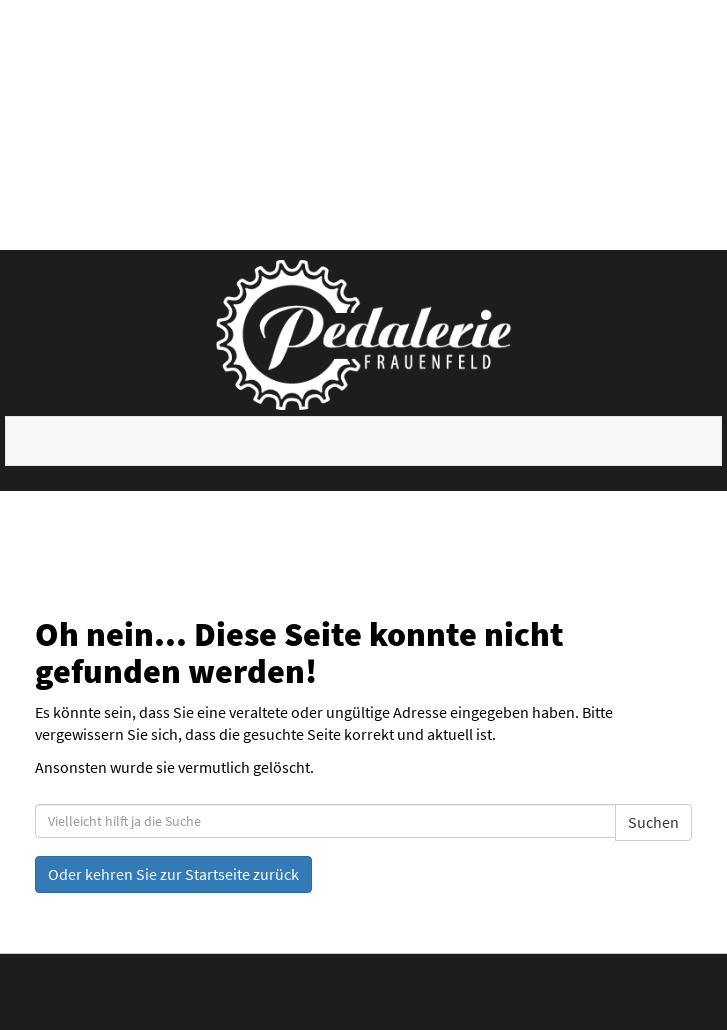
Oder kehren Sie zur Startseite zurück (173, 874)
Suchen (653, 822)
